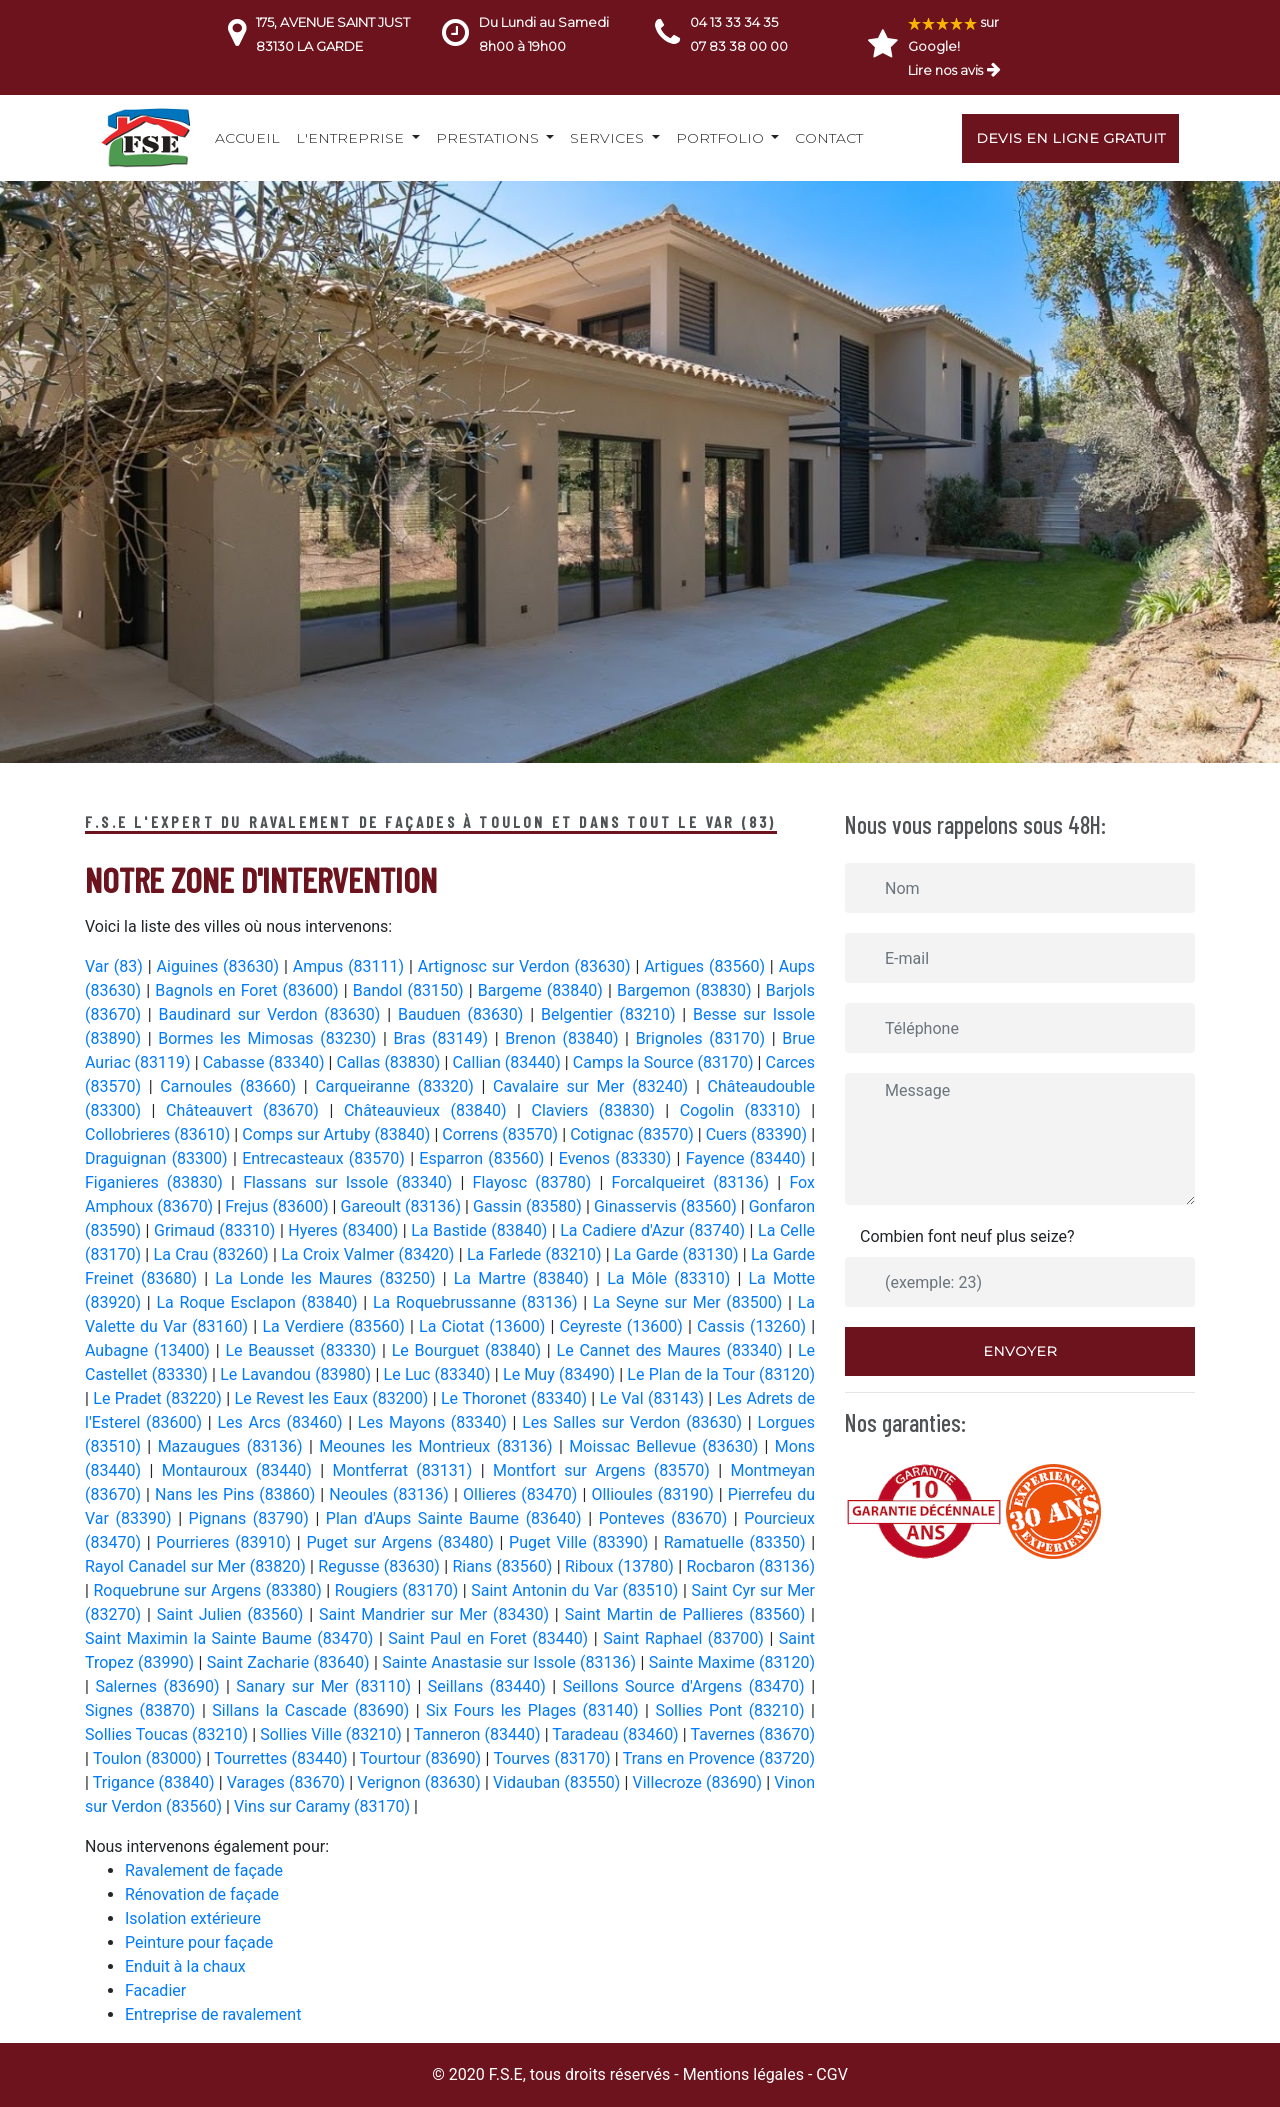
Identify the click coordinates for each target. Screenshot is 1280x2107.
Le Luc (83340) (439, 1374)
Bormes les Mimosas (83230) (270, 1038)
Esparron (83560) (484, 1158)
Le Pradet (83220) (159, 1398)
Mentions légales (743, 2074)
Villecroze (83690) (700, 1782)
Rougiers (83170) (399, 1590)
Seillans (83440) (490, 1686)
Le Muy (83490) (561, 1374)
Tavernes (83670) (753, 1734)
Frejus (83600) (278, 1206)
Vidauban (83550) (558, 1782)
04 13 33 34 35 (734, 22)
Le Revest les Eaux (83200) (334, 1398)
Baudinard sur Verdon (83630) (273, 1014)
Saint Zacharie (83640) (290, 1662)
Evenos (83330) (618, 1158)
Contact (829, 138)
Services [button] (609, 138)
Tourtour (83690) (423, 1758)
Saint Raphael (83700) (686, 1638)
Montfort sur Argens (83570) (605, 1470)
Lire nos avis (945, 70)
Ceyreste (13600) (624, 1326)
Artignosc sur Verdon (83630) (527, 966)
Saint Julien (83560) (233, 1614)
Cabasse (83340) (266, 1062)
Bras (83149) (443, 1038)
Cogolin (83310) (745, 1110)
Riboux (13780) (621, 1566)
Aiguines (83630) (220, 966)
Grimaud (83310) (217, 1230)
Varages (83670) (288, 1782)
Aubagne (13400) (150, 1350)
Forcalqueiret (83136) (695, 1182)
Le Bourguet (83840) (469, 1350)
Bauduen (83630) (464, 1014)
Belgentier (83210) (611, 1014)
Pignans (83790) (252, 1518)
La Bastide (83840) (481, 1230)
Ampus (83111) (351, 966)
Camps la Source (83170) (665, 1062)
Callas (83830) (390, 1062)
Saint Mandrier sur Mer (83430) (437, 1614)
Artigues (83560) (707, 966)
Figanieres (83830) (158, 1182)
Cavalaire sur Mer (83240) (594, 1086)
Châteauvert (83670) (247, 1110)
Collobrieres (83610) (159, 1134)
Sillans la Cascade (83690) (313, 1710)
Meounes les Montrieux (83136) (439, 1446)
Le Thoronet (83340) (516, 1398)
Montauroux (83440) (241, 1470)
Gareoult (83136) (403, 1206)
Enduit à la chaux (185, 1966)
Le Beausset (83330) (303, 1350)
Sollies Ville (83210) (333, 1734)
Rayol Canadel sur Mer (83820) (197, 1566)
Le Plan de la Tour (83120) (721, 1374)
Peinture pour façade (199, 1942)
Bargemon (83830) (687, 990)
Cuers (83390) (758, 1134)
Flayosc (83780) (536, 1182)
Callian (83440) (508, 1062)
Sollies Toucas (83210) (168, 1734)
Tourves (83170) (553, 1758)
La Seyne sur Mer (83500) (690, 1302)
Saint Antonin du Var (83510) (577, 1590)
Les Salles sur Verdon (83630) (635, 1422)
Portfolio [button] (722, 138)
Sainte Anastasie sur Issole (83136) (511, 1662)
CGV (832, 2074)
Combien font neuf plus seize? (967, 1236)
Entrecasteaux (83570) (326, 1158)
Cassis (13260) (754, 1326)
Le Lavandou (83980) (297, 1374)
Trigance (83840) (156, 1782)
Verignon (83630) (421, 1782)
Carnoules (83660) (231, 1086)
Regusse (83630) (381, 1566)
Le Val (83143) (654, 1398)
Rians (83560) (504, 1566)
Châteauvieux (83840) (430, 1110)
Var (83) (116, 966)
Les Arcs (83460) (282, 1422)
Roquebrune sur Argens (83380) (209, 1590)
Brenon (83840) (565, 1038)
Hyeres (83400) (345, 1230)
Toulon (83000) (149, 1758)
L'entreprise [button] (352, 138)
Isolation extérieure (193, 1918)
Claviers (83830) (599, 1110)
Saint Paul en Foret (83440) (490, 1638)
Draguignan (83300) (159, 1158)
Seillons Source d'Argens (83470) (687, 1686)
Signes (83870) (143, 1710)
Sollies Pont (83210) (733, 1710)
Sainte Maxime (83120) (732, 1662)
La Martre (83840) (525, 1278)
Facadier (155, 1990)
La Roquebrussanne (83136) (478, 1302)
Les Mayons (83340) (435, 1422)
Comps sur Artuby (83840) (338, 1134)
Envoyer (1020, 1351)
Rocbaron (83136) (750, 1566)
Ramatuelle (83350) (737, 1542)
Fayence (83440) (748, 1158)
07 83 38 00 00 (739, 46)
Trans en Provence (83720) (719, 1758)
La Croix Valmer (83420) (370, 1254)
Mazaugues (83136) (233, 1446)
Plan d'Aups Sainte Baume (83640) (457, 1518)
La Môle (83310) (672, 1278)
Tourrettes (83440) (283, 1758)
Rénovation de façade (202, 1894)
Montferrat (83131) (407, 1470)
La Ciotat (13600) (484, 1326)
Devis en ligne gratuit (1070, 138)
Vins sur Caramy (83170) (322, 1806)
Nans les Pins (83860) (237, 1494)
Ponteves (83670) (666, 1518)
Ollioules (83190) (654, 1494)
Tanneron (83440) (479, 1734)
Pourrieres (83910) (226, 1542)
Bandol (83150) (411, 990)
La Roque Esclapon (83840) (259, 1302)
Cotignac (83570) (634, 1134)
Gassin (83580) (529, 1206)
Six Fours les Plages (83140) (535, 1710)
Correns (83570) (502, 1134)
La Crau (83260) (213, 1254)
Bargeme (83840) (543, 990)
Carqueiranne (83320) (398, 1086)
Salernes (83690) (160, 1686)
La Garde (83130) (678, 1254)
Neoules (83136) (391, 1494)
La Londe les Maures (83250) (328, 1278)
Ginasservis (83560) (667, 1206)
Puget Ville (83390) (581, 1542)
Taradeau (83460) (617, 1734)
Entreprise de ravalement (213, 2014)
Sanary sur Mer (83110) (326, 1686)
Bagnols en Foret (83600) (249, 990)
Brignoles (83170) (704, 1038)
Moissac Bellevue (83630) (666, 1446)
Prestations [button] (489, 138)
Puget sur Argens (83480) (402, 1542)
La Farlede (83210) (536, 1254)
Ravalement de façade (204, 1870)
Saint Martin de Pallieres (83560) (688, 1614)
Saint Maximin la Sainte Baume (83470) (232, 1638)
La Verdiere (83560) (336, 1326)
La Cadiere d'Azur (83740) (654, 1230)
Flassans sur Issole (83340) (351, 1182)
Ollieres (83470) (522, 1494)
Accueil (247, 138)
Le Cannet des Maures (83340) (673, 1350)
